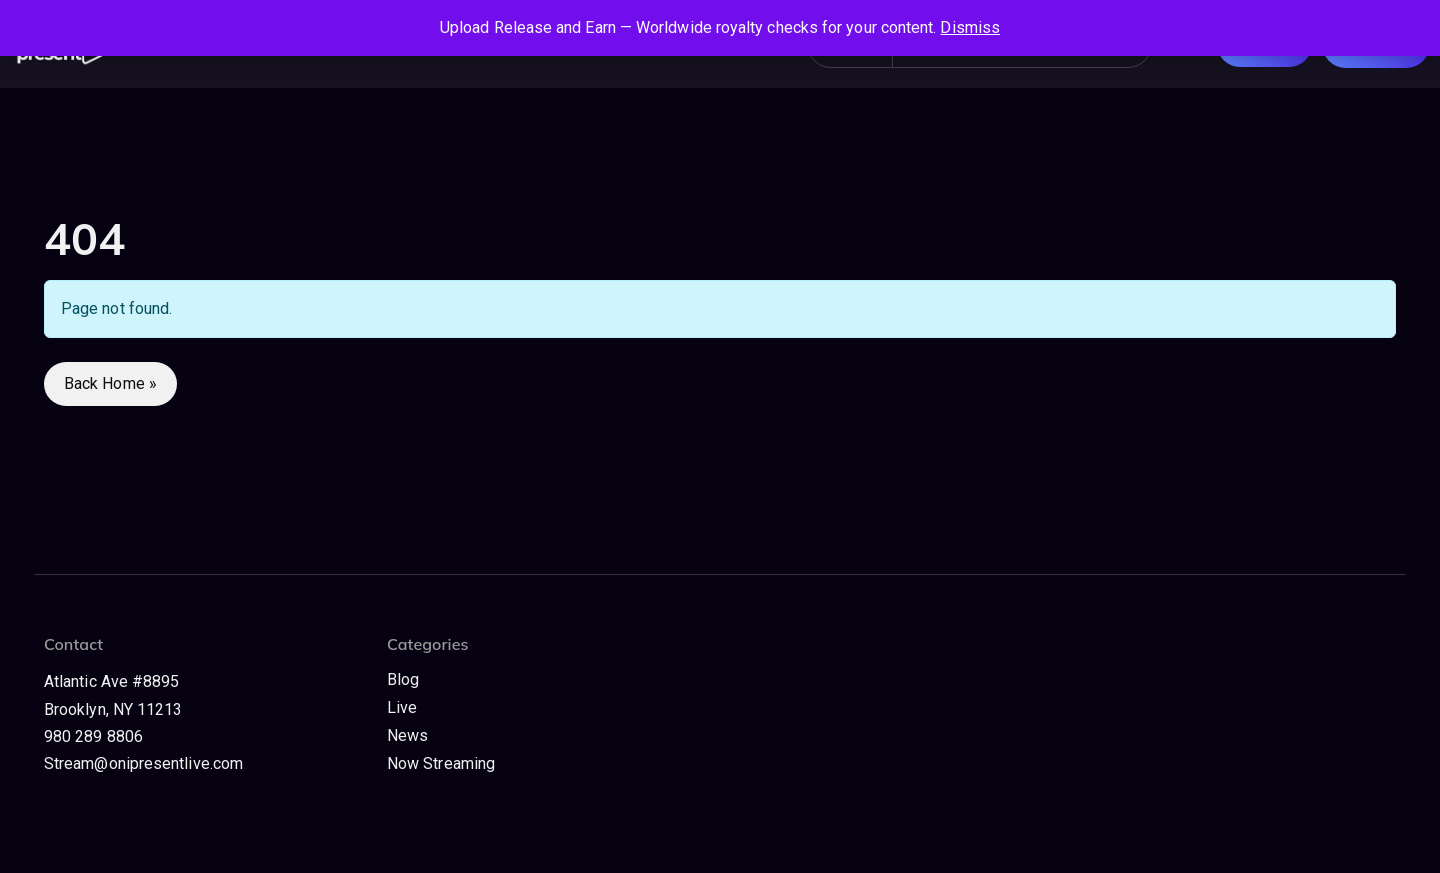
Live (402, 707)
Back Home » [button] (110, 383)
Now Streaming (441, 763)
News (407, 735)
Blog (403, 679)
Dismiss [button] (970, 27)
